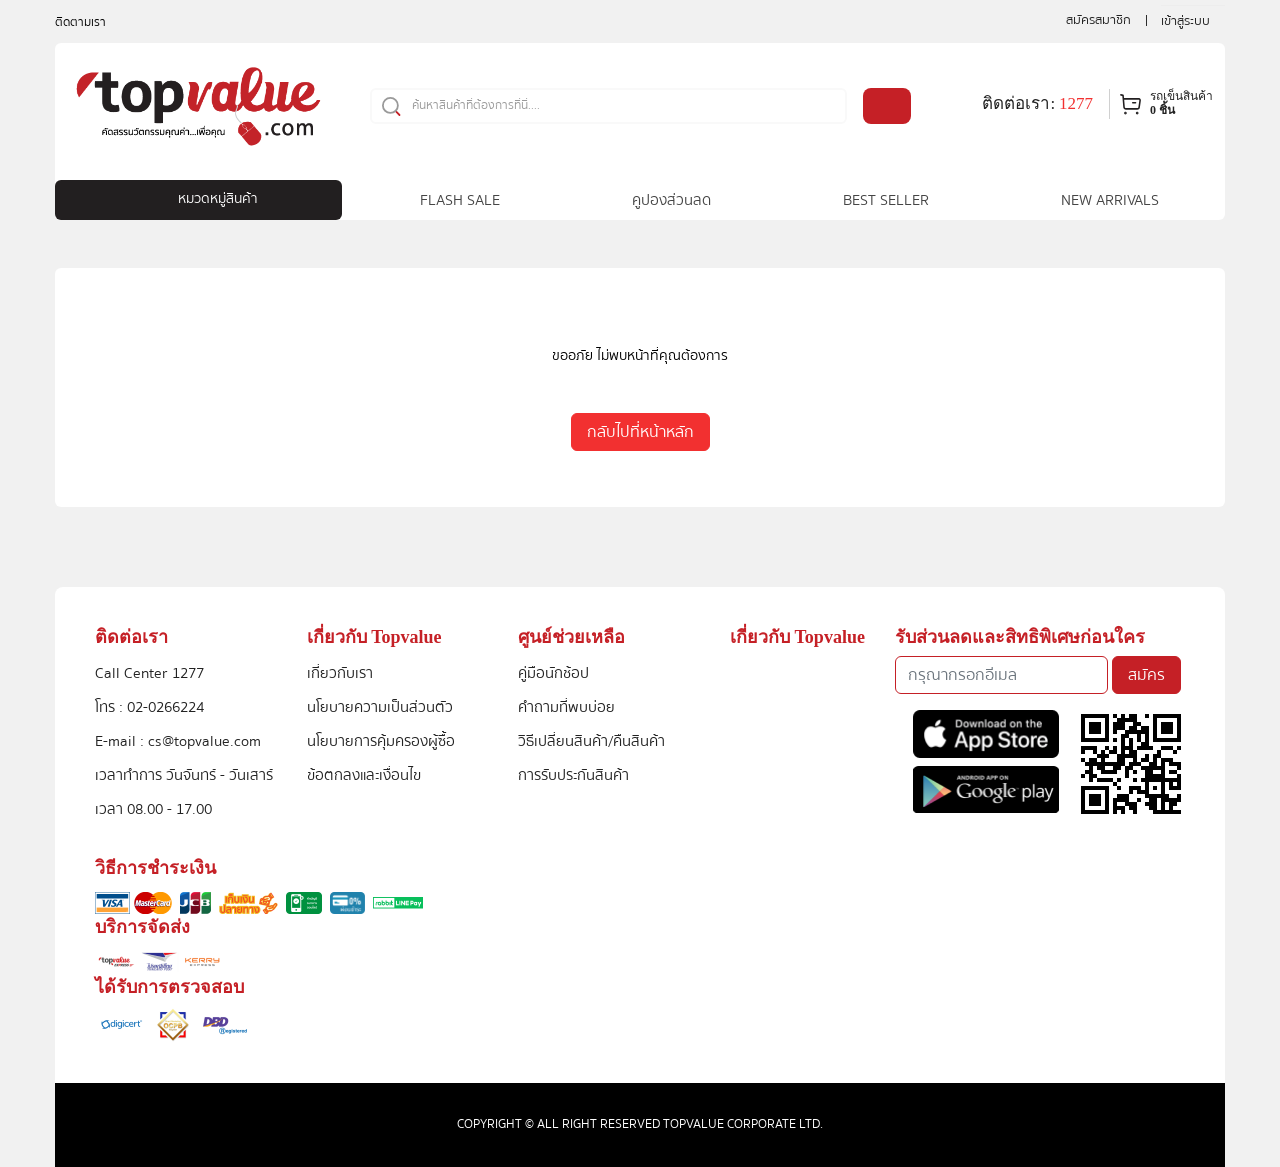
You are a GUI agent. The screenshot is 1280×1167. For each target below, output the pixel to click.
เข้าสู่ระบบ (1185, 21)
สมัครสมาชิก (1098, 20)
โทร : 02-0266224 (149, 707)
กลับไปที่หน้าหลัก (640, 432)
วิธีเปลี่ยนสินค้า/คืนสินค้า (591, 741)
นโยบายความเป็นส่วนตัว (380, 707)
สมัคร (1146, 675)
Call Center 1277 (149, 673)
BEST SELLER (886, 200)
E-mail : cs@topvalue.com (178, 741)
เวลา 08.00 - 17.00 (153, 809)
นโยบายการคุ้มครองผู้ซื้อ (381, 741)
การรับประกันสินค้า (573, 775)
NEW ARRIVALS (1110, 200)
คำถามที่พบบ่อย (566, 707)
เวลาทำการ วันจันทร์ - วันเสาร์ (184, 775)
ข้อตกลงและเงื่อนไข (364, 775)
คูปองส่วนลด (671, 200)
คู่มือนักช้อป (553, 673)
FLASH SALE (460, 200)
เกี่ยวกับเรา (340, 673)
